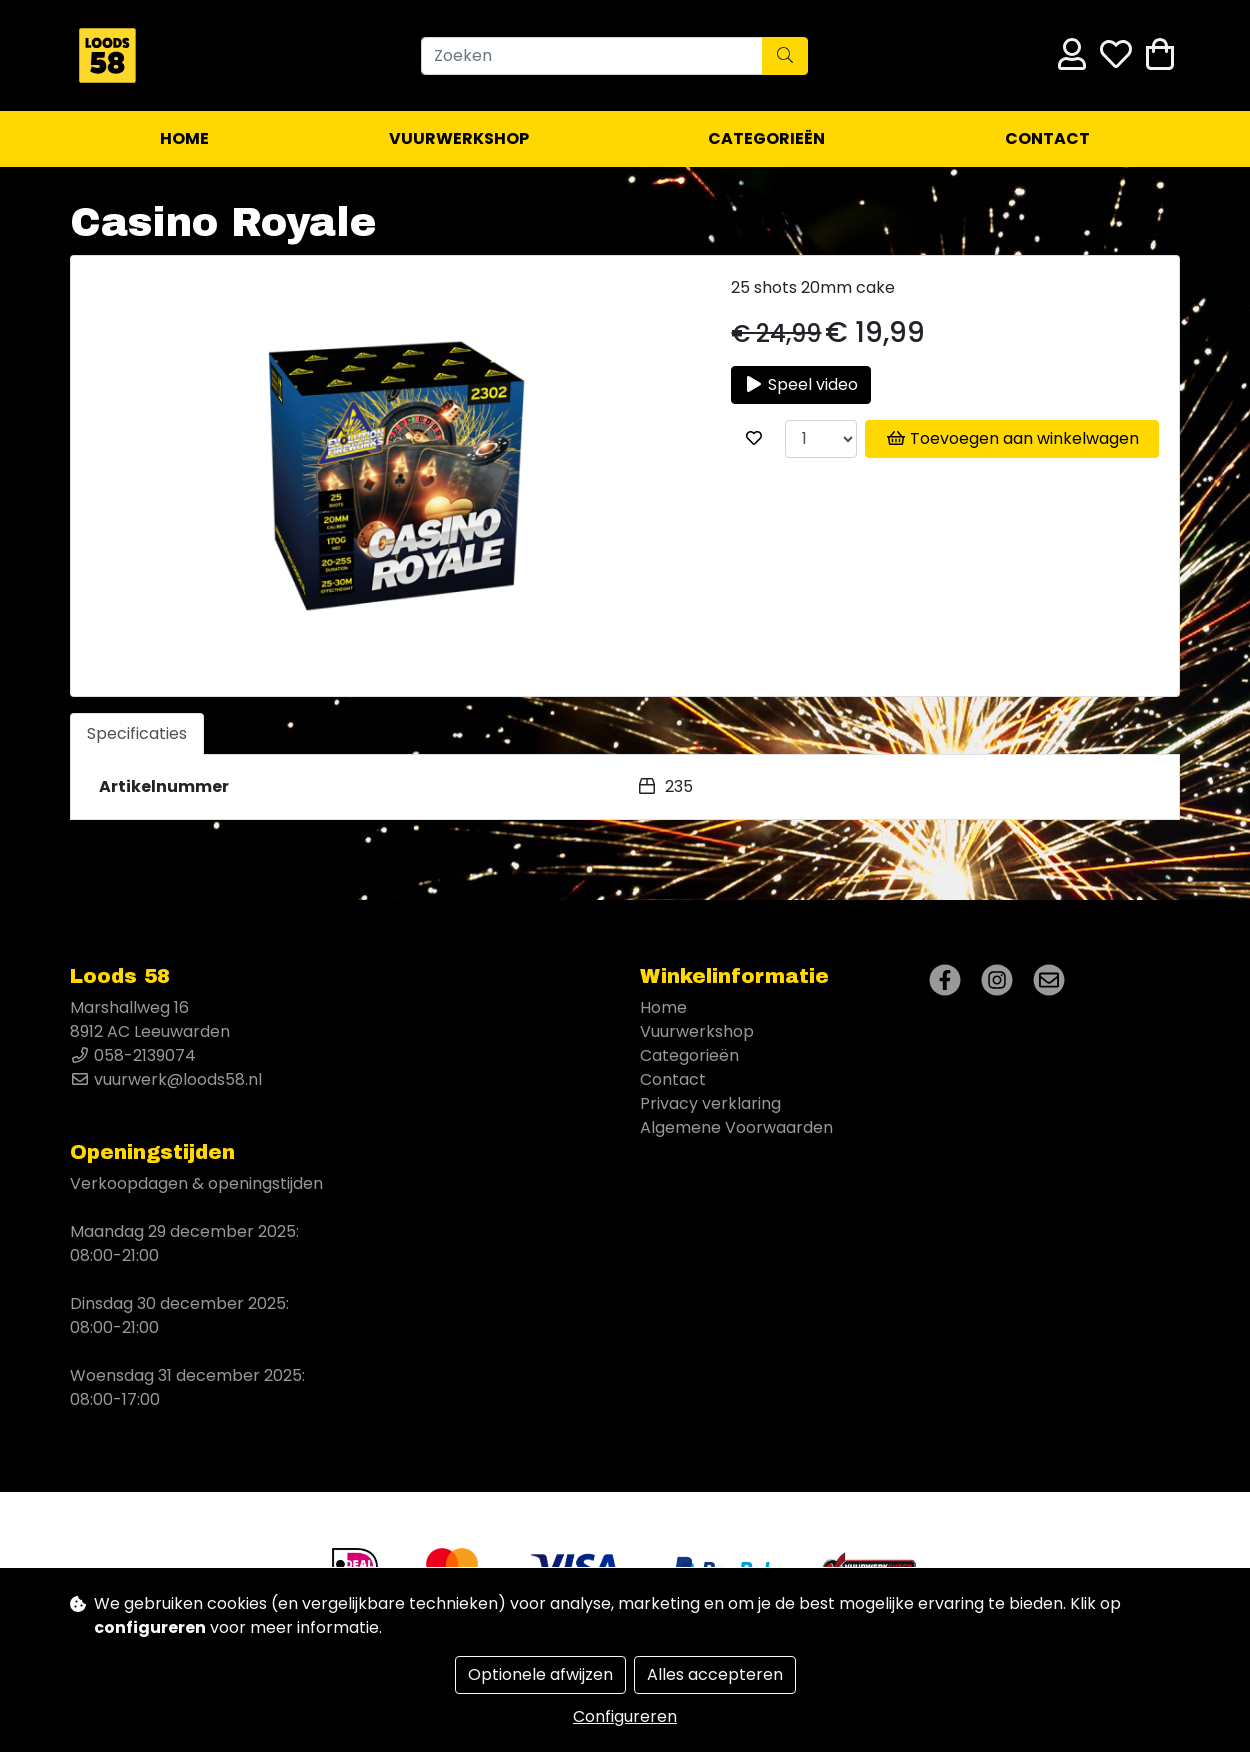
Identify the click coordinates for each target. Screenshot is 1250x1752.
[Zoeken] (592, 56)
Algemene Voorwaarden (736, 1127)
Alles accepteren (715, 1674)
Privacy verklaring (710, 1103)
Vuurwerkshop (459, 138)
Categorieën (766, 138)
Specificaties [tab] (137, 733)
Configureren (625, 1716)
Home (184, 138)
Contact (1047, 138)
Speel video (801, 384)
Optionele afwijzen (540, 1674)
